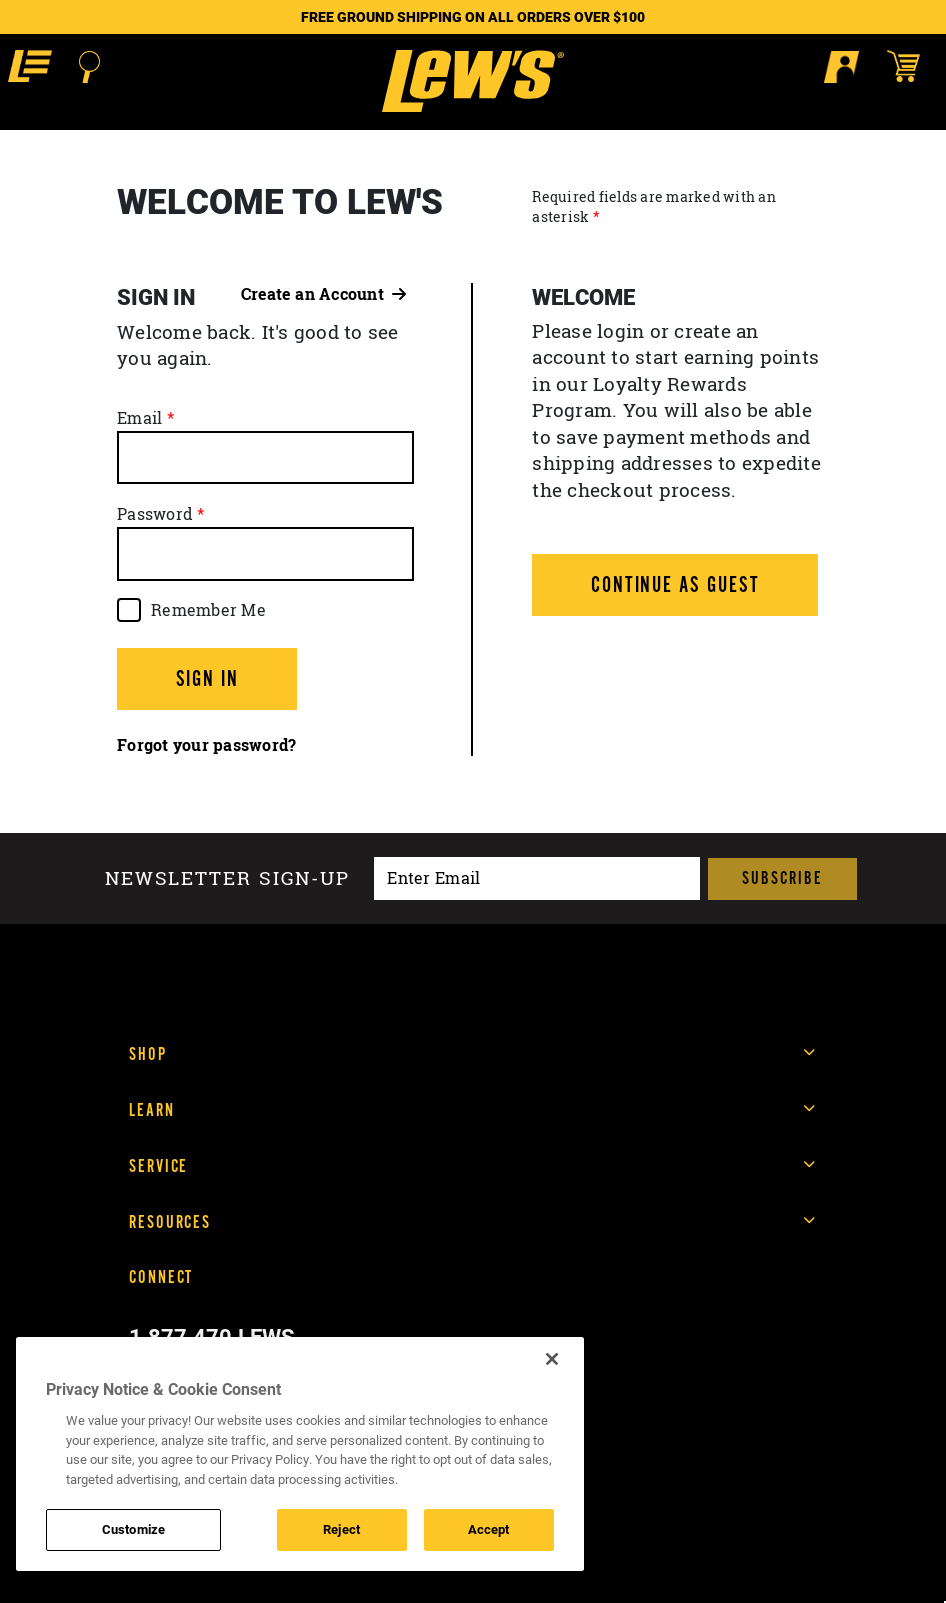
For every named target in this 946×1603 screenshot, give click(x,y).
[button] (30, 66)
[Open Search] (89, 67)
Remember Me (208, 610)
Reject (341, 1529)
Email (139, 418)
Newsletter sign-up (227, 878)
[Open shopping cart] (912, 66)
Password (155, 514)
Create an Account (324, 294)
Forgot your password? (206, 745)
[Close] (552, 1359)
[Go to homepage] (472, 81)
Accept (489, 1529)
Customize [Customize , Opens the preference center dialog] (133, 1529)
